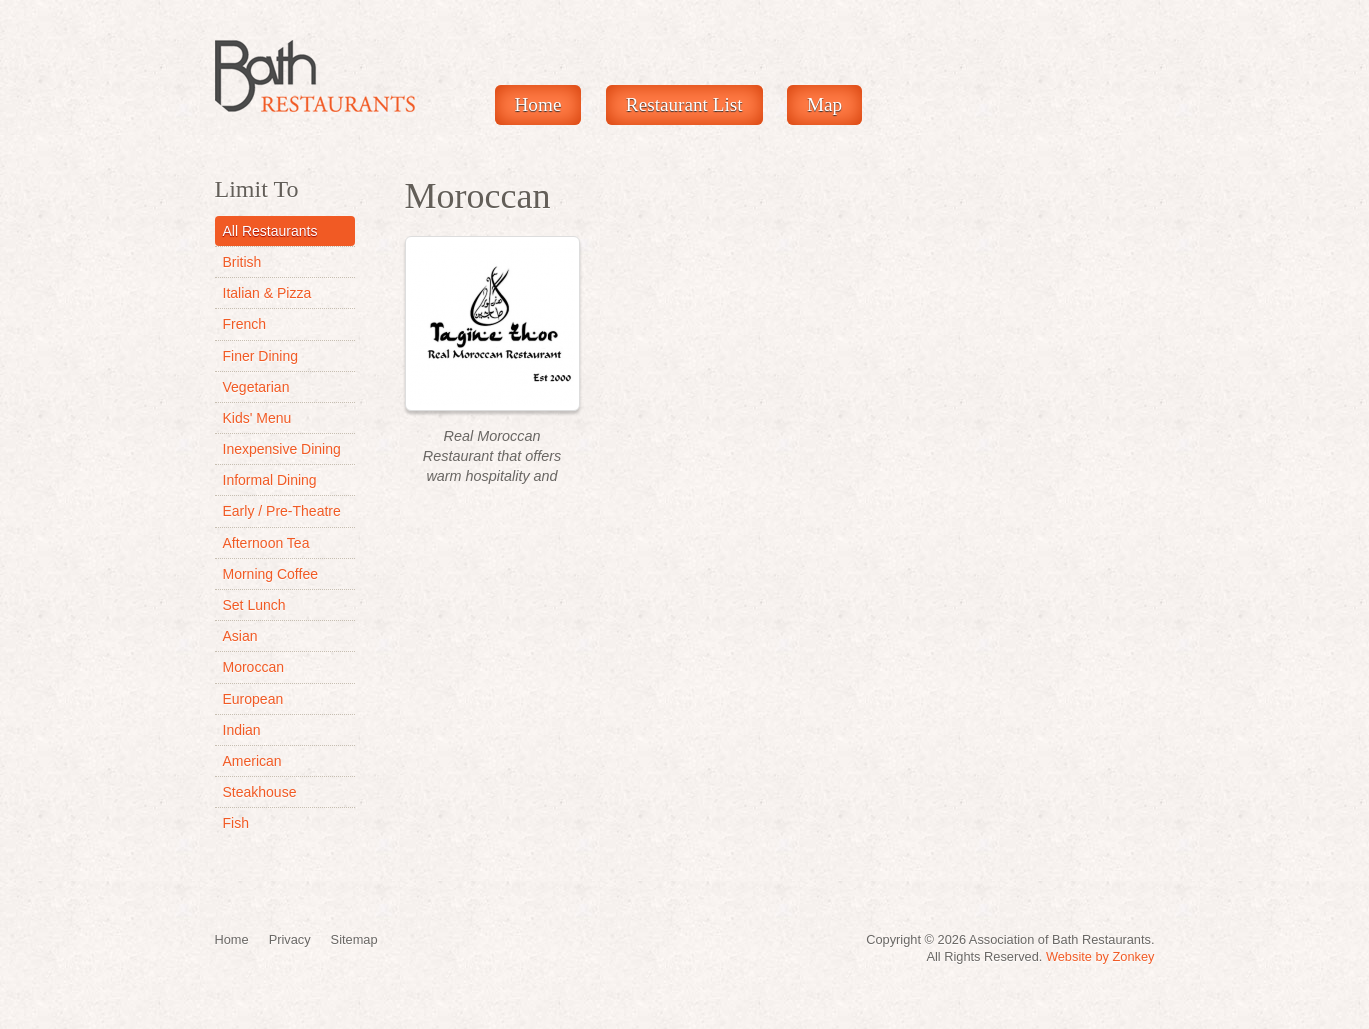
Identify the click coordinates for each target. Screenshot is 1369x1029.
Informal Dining (270, 480)
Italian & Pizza (267, 293)
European (253, 699)
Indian (242, 730)
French (245, 324)
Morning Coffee (270, 574)
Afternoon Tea (266, 543)
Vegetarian (256, 387)
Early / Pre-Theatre (282, 511)
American (252, 761)
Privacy (290, 939)
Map (824, 104)
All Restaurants (270, 231)
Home (538, 104)
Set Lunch (254, 605)
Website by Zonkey (1100, 956)
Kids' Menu (257, 418)
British (242, 262)
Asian (240, 636)
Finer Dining (260, 356)
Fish (236, 823)
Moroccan (253, 667)
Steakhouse (260, 792)
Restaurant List (684, 104)
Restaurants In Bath (315, 76)
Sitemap (354, 939)
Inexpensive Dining (282, 449)
